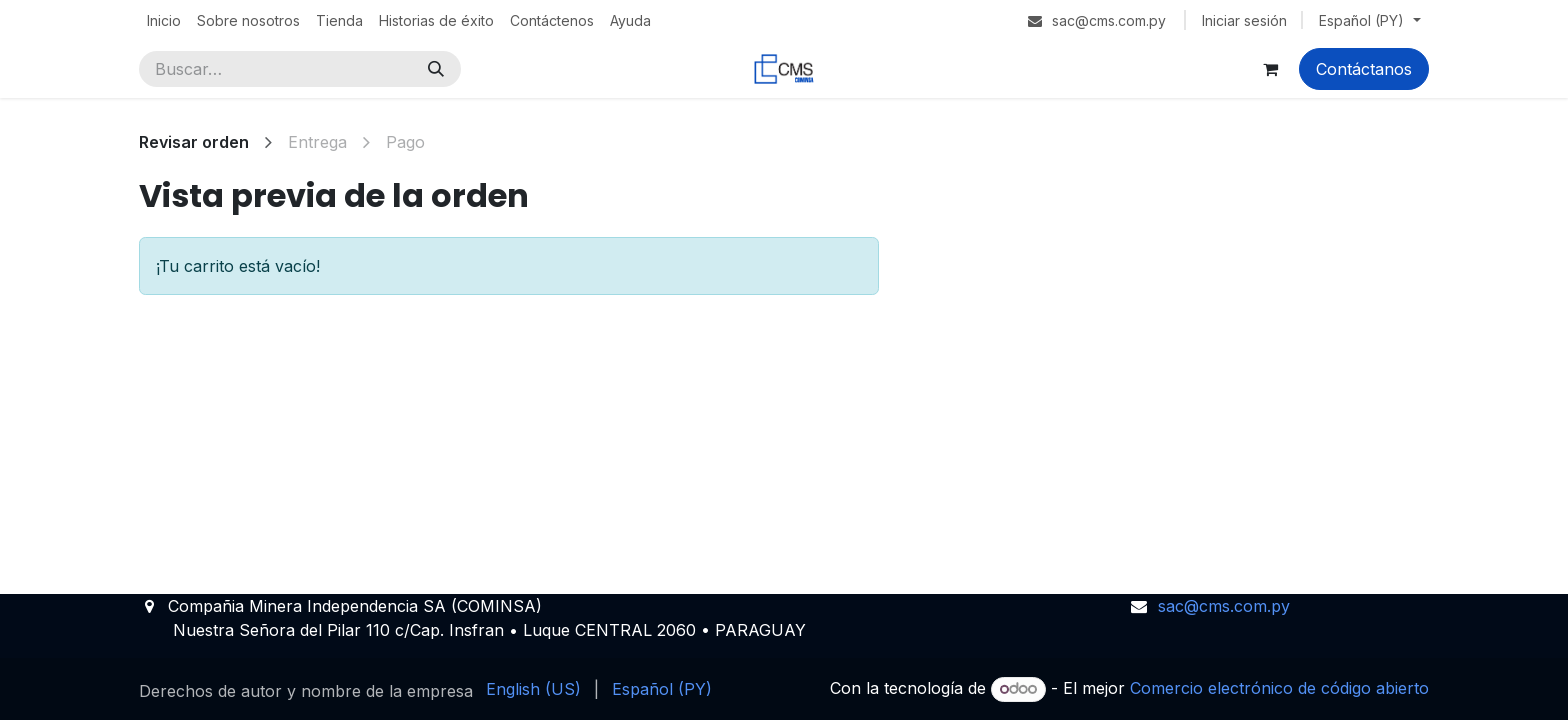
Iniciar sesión (1244, 20)
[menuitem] (164, 20)
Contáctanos (1364, 69)
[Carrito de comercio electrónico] (1270, 69)
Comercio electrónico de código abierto (1279, 688)
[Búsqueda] (436, 69)
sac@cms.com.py (1224, 606)
